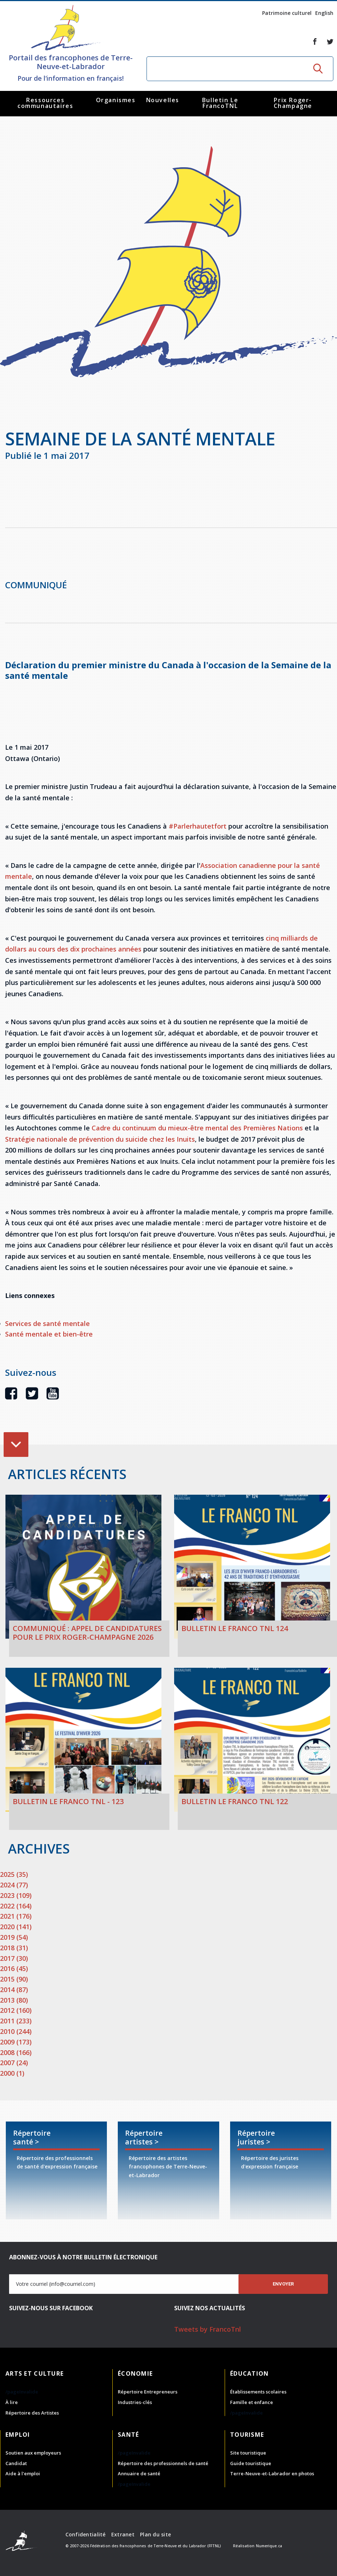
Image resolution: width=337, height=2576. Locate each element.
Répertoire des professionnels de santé (163, 2463)
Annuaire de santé (139, 2473)
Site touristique (248, 2452)
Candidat (16, 2463)
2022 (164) (16, 1906)
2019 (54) (14, 1937)
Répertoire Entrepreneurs (147, 2391)
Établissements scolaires (258, 2391)
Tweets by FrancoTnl (207, 2329)
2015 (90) (14, 1979)
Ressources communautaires (45, 103)
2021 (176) (16, 1916)
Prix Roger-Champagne (293, 103)
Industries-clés (135, 2402)
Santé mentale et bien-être (49, 1334)
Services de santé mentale (47, 1323)
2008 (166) (16, 2052)
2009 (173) (16, 2042)
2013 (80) (14, 2000)
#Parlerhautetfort (197, 826)
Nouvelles (162, 100)
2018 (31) (14, 1947)
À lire (11, 2402)
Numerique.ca (269, 2545)
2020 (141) (16, 1926)
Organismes (116, 100)
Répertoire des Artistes (32, 2412)
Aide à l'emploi (22, 2473)
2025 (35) (14, 1874)
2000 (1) (12, 2073)
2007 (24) (14, 2062)
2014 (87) (14, 1989)
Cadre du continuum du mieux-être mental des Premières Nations (197, 1127)
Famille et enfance (251, 2402)
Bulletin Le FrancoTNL (220, 103)
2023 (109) (16, 1895)
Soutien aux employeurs (33, 2452)
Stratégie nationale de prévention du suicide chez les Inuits (100, 1139)
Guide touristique (250, 2463)
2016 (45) (14, 1968)
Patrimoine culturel (287, 12)
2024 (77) (14, 1884)
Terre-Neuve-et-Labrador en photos (272, 2473)
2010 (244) (16, 2031)
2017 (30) (14, 1958)
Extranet (123, 2534)
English (324, 12)
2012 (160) (16, 2010)
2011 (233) (16, 2020)
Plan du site (155, 2534)
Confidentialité (85, 2534)
